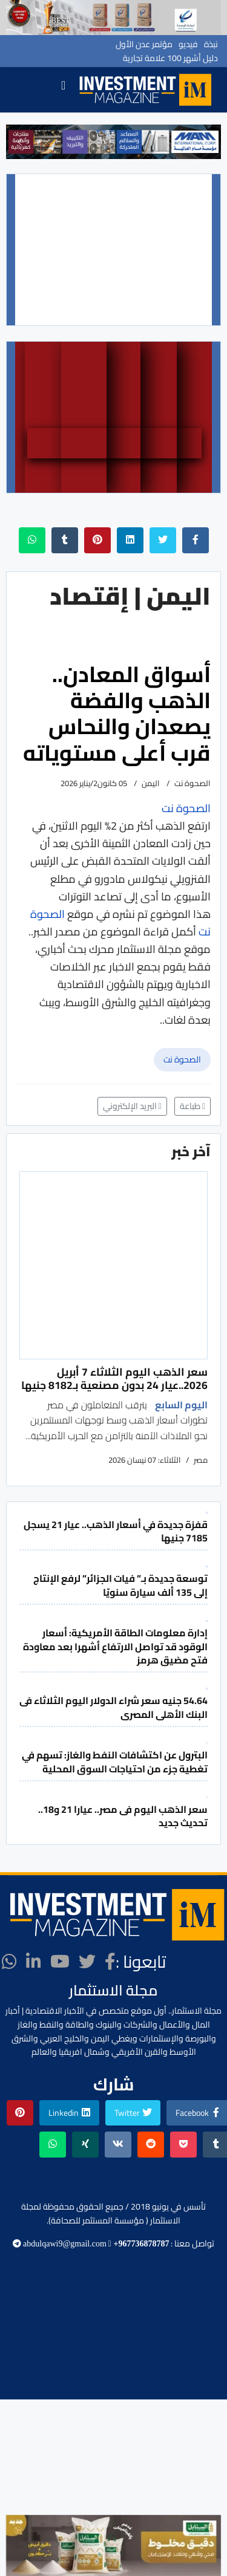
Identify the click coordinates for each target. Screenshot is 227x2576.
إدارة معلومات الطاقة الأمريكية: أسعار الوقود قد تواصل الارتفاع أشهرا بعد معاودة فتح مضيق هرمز (115, 1646)
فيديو (188, 44)
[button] (20, 142)
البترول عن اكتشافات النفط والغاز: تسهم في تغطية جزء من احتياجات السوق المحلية (115, 1761)
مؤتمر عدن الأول (144, 44)
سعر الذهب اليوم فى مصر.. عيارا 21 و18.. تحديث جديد (123, 1816)
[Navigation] (63, 89)
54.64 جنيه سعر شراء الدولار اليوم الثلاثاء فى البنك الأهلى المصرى (113, 1707)
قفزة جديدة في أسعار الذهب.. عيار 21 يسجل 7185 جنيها (116, 1531)
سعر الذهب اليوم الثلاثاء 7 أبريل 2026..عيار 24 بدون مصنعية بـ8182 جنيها (114, 1378)
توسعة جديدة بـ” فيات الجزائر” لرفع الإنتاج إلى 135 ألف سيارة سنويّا (120, 1585)
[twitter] (87, 1961)
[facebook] (110, 1961)
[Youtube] (60, 1961)
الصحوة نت (182, 1059)
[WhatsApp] (9, 1961)
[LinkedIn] (33, 1961)
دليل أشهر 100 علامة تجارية (170, 58)
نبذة (211, 44)
